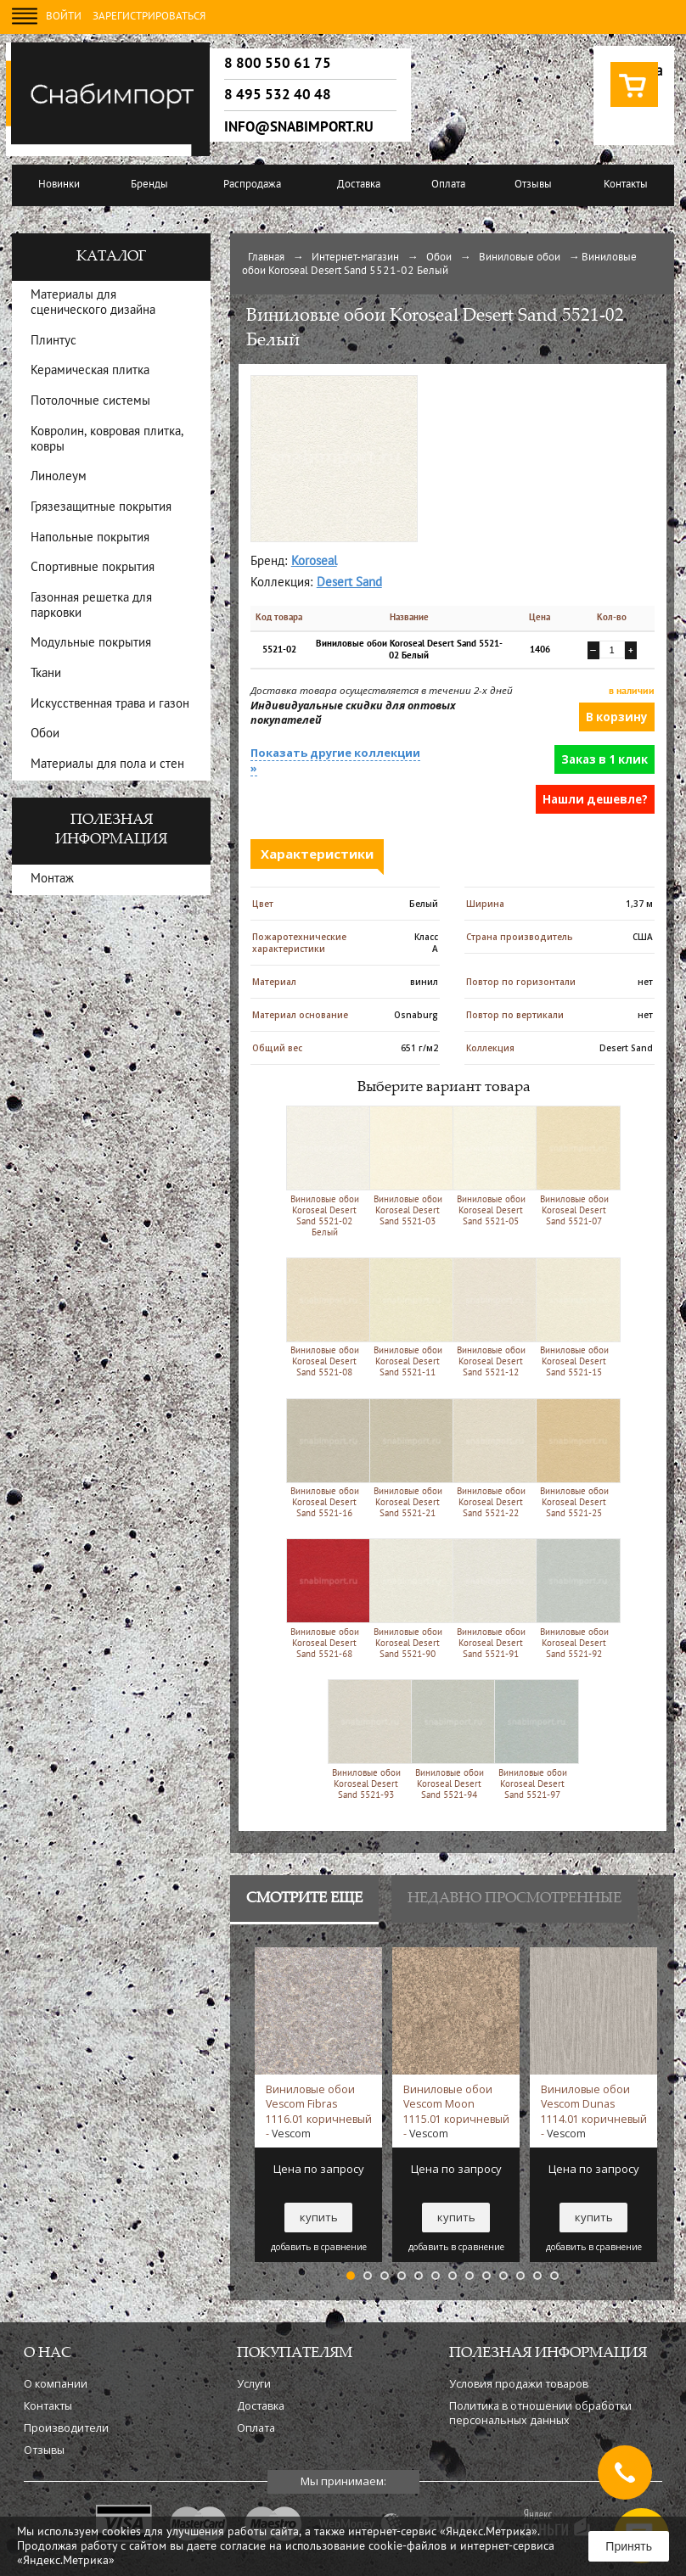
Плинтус (53, 341)
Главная (266, 258)
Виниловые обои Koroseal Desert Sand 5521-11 (408, 1317)
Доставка (358, 185)
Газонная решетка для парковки (91, 606)
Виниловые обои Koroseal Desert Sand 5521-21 (408, 1458)
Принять (628, 2546)
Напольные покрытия (90, 538)
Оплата (448, 185)
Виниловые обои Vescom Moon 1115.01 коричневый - (456, 2111)
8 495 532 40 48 (277, 95)
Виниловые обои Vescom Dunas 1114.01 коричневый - (594, 2111)
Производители (66, 2428)
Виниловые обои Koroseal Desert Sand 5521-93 (366, 1739)
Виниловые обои (519, 258)
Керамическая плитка (90, 371)
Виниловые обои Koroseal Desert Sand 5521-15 (574, 1317)
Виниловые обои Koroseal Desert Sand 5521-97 (532, 1739)
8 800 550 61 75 (277, 63)
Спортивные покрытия (93, 568)
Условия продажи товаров (518, 2384)
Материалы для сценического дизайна (93, 303)
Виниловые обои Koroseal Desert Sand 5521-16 (324, 1458)
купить (319, 2217)
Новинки (59, 185)
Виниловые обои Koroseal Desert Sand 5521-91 (491, 1598)
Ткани (46, 674)
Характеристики (317, 853)
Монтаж (52, 879)
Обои (439, 258)
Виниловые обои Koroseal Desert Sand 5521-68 (324, 1598)
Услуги (254, 2384)
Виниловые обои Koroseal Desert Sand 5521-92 (574, 1598)
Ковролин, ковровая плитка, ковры (107, 440)
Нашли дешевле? (595, 799)
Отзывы (533, 185)
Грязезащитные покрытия (101, 507)
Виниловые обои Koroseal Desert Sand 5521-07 (574, 1165)
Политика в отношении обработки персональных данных (540, 2413)
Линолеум (59, 477)
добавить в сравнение (319, 2247)
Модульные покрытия (91, 643)
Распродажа (252, 185)
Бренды (149, 185)
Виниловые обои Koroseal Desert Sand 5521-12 (491, 1317)
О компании (55, 2384)
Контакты (626, 185)
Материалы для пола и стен (107, 764)
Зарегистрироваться (149, 17)
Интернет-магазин (355, 258)
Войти (64, 17)
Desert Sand (349, 583)
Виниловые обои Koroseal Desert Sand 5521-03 (408, 1165)
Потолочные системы (90, 401)
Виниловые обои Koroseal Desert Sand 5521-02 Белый (324, 1171)
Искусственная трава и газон (110, 704)
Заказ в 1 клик (604, 759)
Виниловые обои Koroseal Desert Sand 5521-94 (449, 1739)
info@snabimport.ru (299, 127)
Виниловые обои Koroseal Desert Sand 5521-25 (574, 1458)
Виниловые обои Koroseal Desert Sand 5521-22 (491, 1458)
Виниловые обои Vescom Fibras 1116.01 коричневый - (319, 2111)
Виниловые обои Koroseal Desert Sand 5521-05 (491, 1165)
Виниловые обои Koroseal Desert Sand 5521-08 (324, 1317)
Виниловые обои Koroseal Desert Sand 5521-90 (408, 1598)
